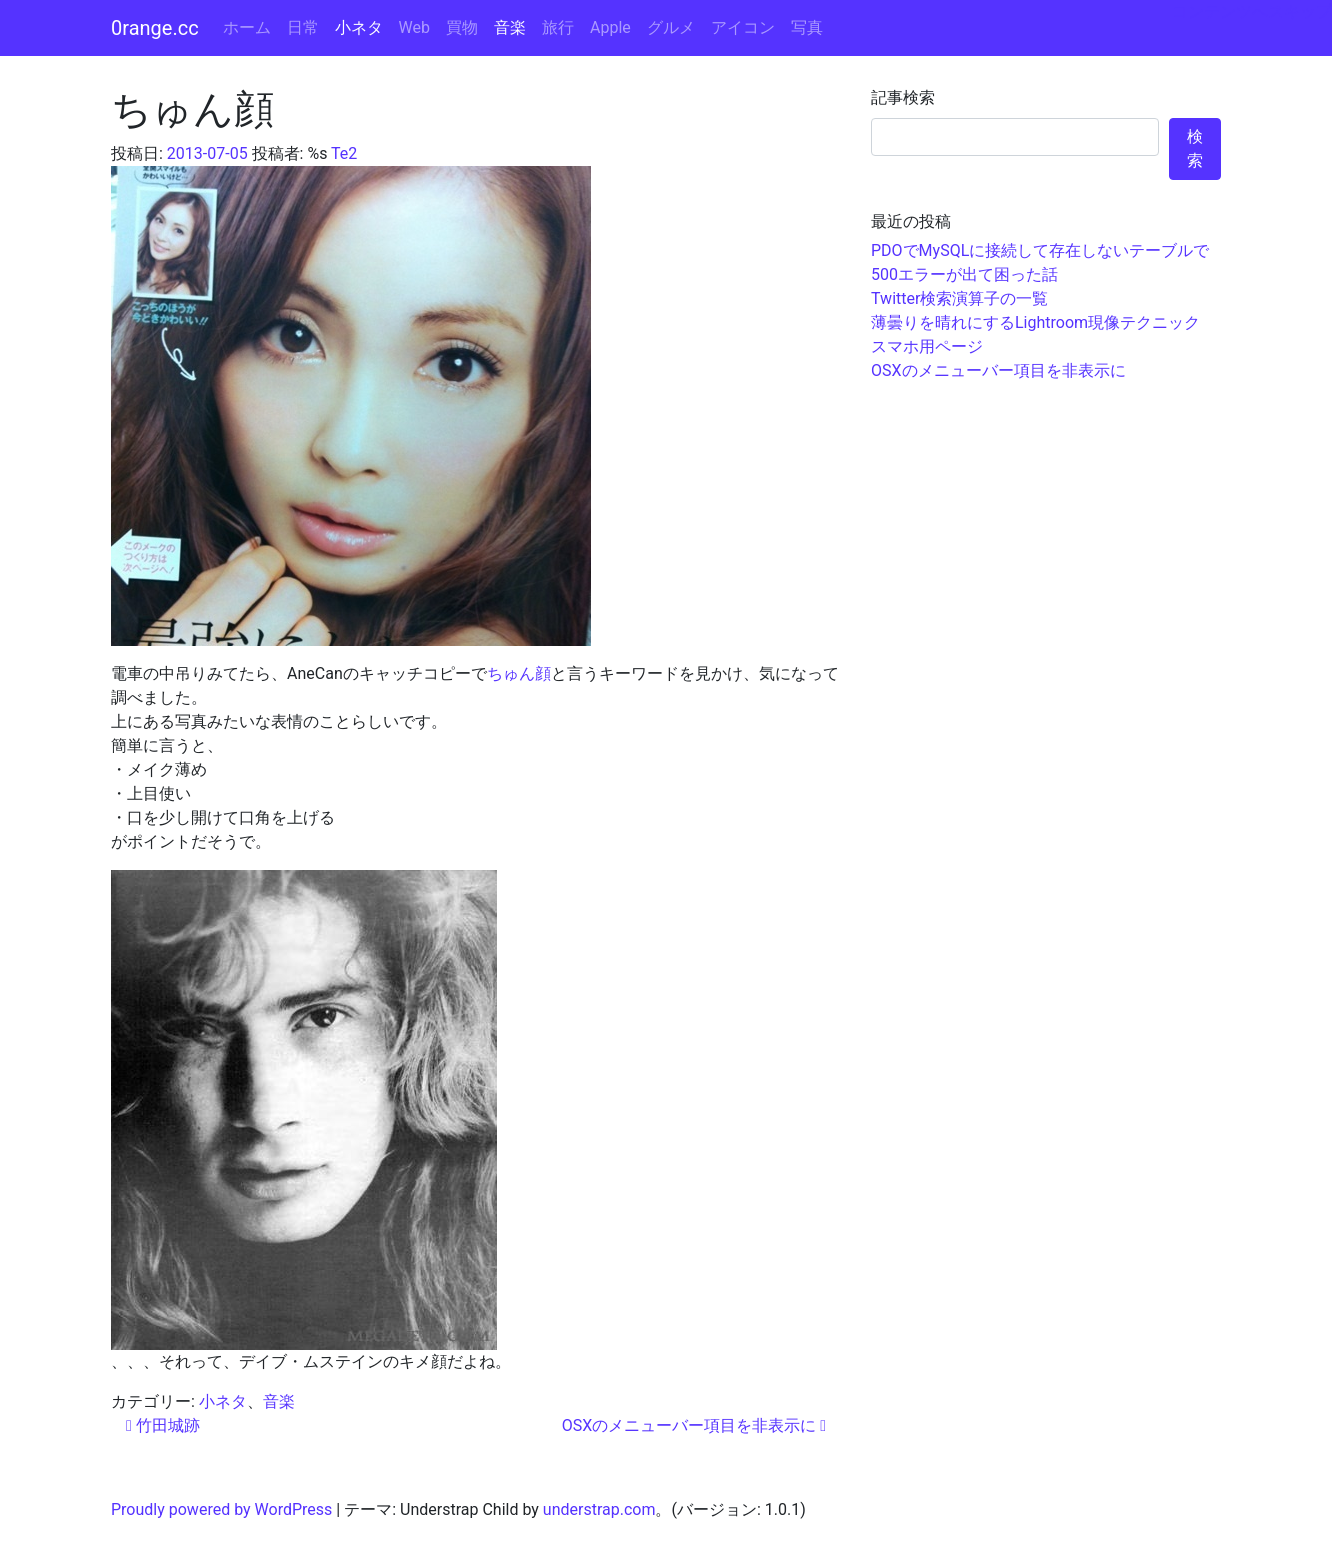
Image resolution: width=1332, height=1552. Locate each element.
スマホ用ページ (927, 346)
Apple (610, 27)
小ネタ (359, 27)
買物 (462, 27)
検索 (1195, 148)
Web (414, 27)
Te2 (344, 153)
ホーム (247, 27)
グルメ (671, 27)
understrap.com (599, 1509)
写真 (807, 27)
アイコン (743, 27)
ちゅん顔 (519, 673)
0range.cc (155, 28)
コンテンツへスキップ (1252, 11)
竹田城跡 (163, 1425)
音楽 (510, 27)
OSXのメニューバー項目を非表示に (694, 1425)
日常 (303, 27)
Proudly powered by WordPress (221, 1509)
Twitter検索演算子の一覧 (959, 298)
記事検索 (903, 97)
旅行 (558, 27)
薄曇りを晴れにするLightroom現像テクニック (1035, 322)
